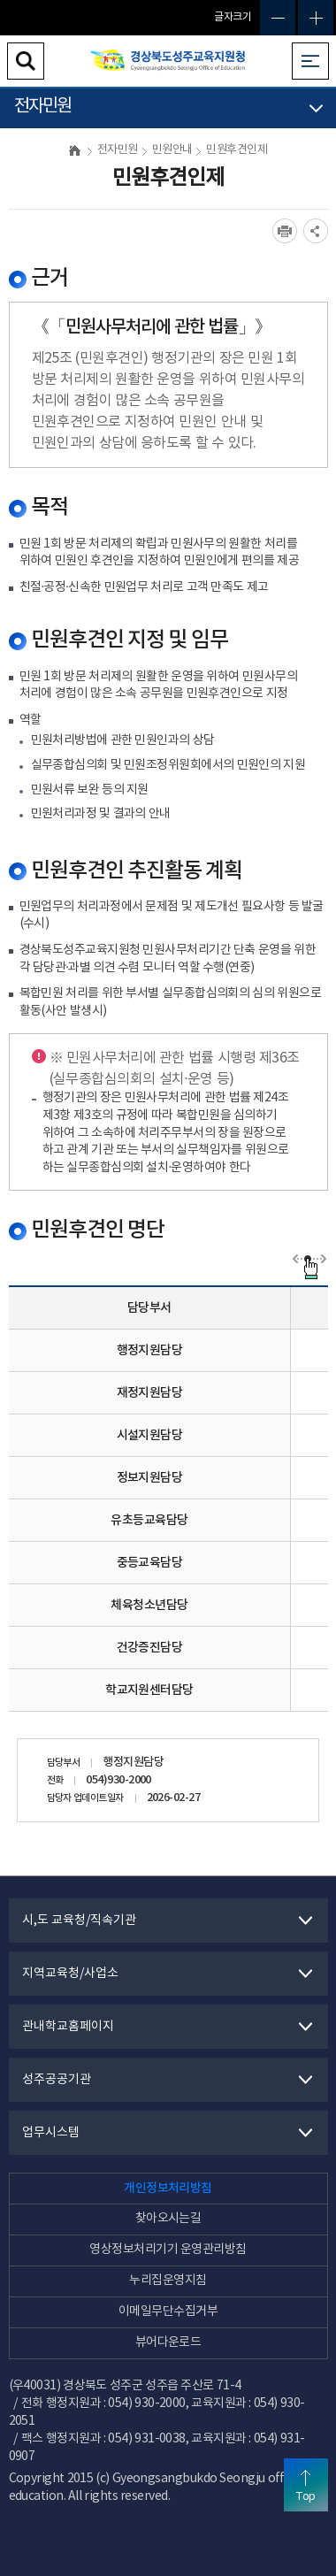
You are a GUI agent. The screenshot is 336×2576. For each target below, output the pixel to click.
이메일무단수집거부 (168, 2311)
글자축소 (277, 17)
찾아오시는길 (168, 2219)
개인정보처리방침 (168, 2188)
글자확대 (315, 17)
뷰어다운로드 (168, 2342)
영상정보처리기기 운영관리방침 (167, 2249)
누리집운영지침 (167, 2280)
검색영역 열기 (25, 61)
